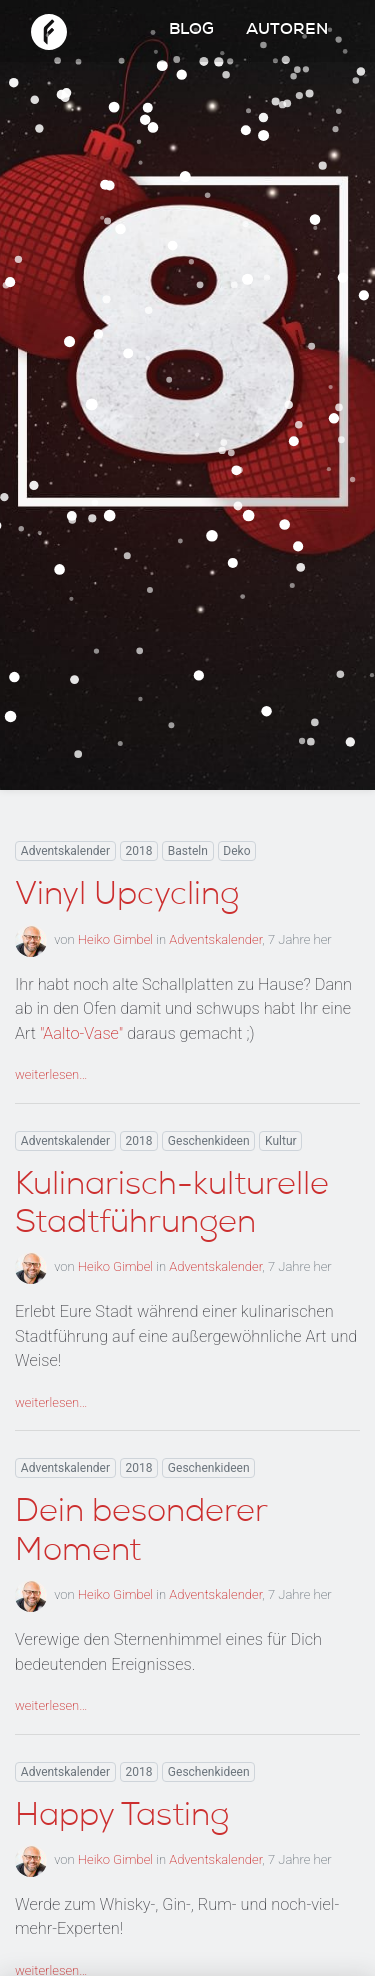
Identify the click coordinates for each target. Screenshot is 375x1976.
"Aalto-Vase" (81, 1033)
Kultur (281, 1141)
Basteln (188, 851)
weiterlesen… (51, 1074)
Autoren (287, 31)
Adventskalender (65, 851)
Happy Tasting (122, 1818)
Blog (191, 31)
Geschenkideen (209, 1141)
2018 (138, 851)
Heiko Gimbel (115, 939)
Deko (236, 851)
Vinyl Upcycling (127, 897)
